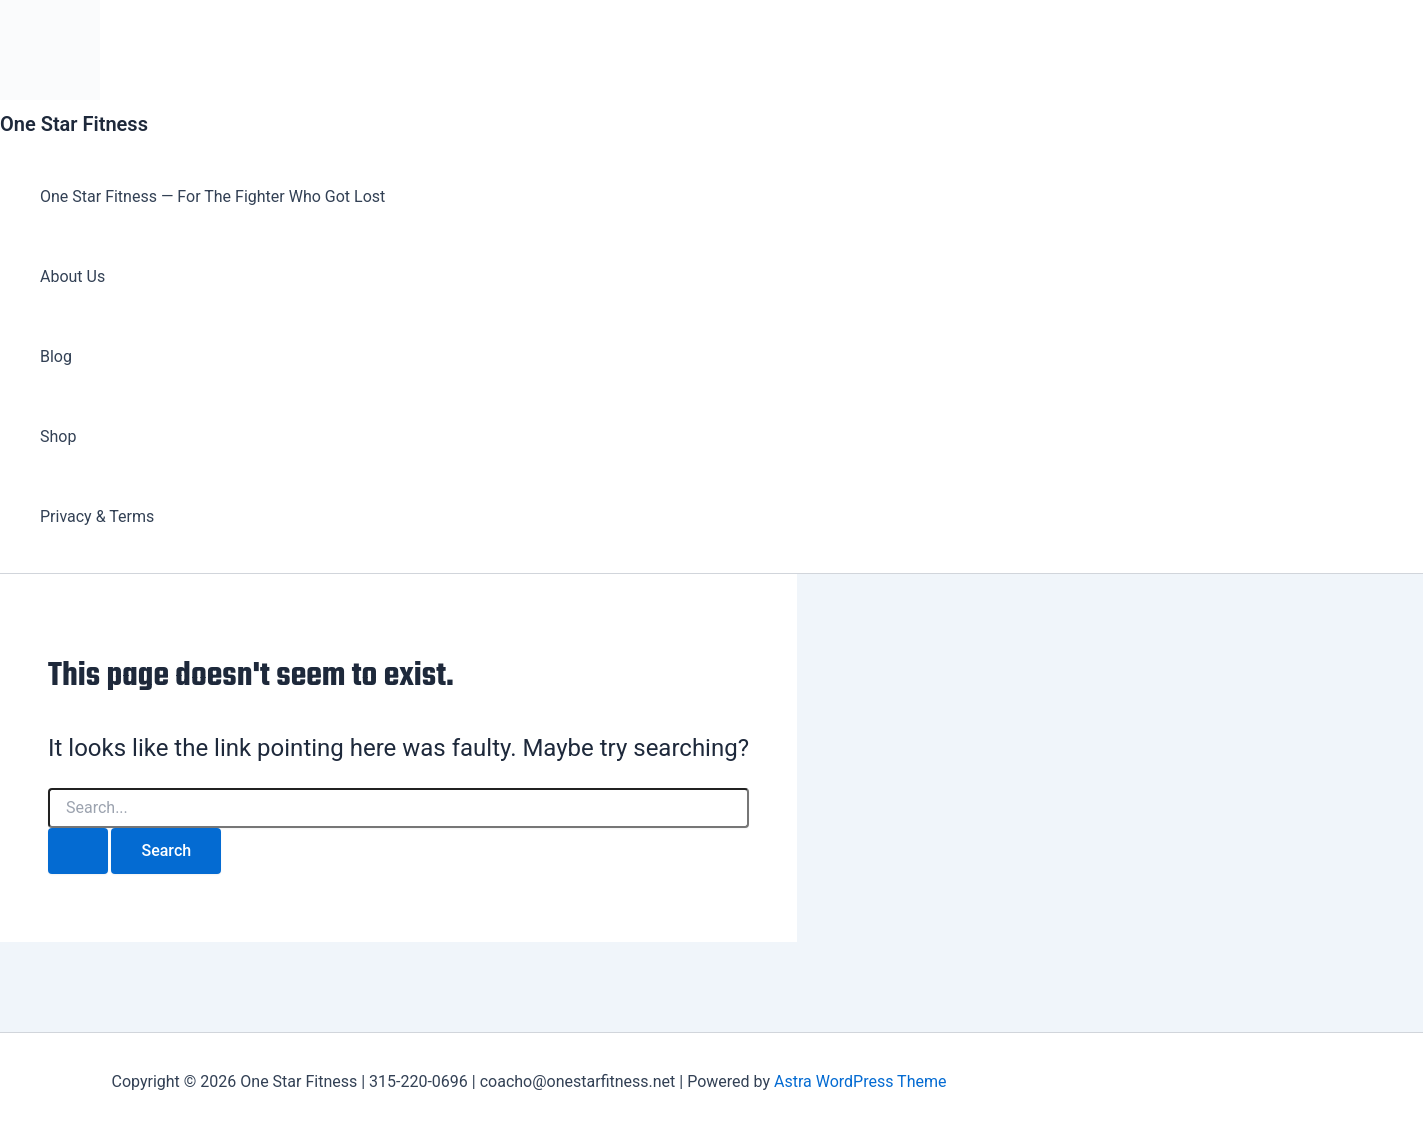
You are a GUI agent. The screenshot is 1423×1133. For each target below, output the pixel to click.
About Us (72, 276)
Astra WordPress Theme (860, 1081)
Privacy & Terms (97, 516)
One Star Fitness (74, 124)
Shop (58, 436)
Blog (56, 356)
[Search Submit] (78, 851)
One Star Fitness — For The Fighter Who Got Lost (212, 196)
